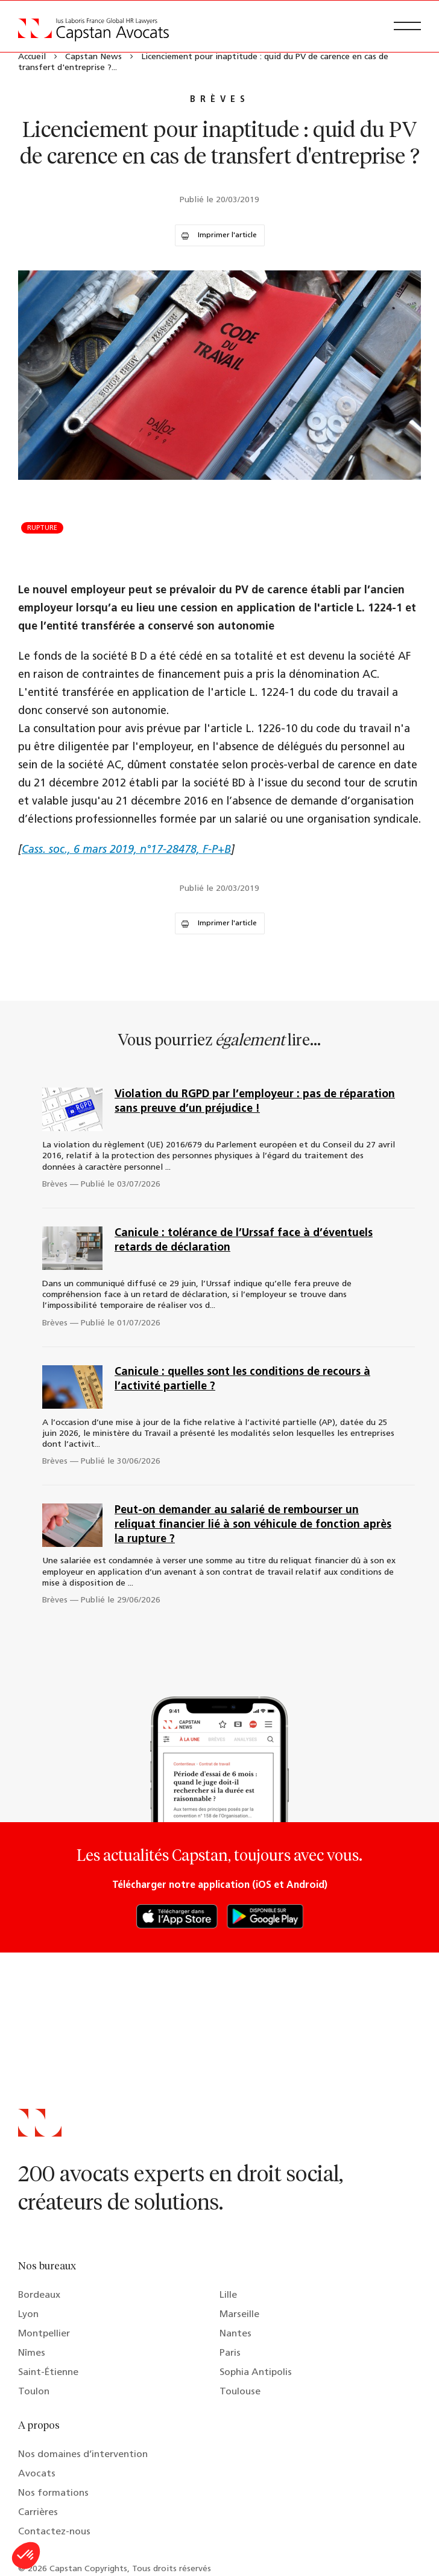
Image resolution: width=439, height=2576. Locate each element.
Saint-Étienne (48, 2372)
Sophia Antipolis (256, 2372)
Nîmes (31, 2353)
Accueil (32, 57)
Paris (230, 2353)
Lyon (28, 2314)
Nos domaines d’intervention (83, 2455)
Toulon (33, 2392)
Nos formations (53, 2493)
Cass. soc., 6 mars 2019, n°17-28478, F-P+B (126, 850)
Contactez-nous (54, 2532)
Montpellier (44, 2334)
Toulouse (240, 2392)
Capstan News (93, 57)
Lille (228, 2295)
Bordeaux (39, 2295)
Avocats (36, 2474)
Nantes (235, 2334)
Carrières (38, 2512)
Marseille (239, 2314)
